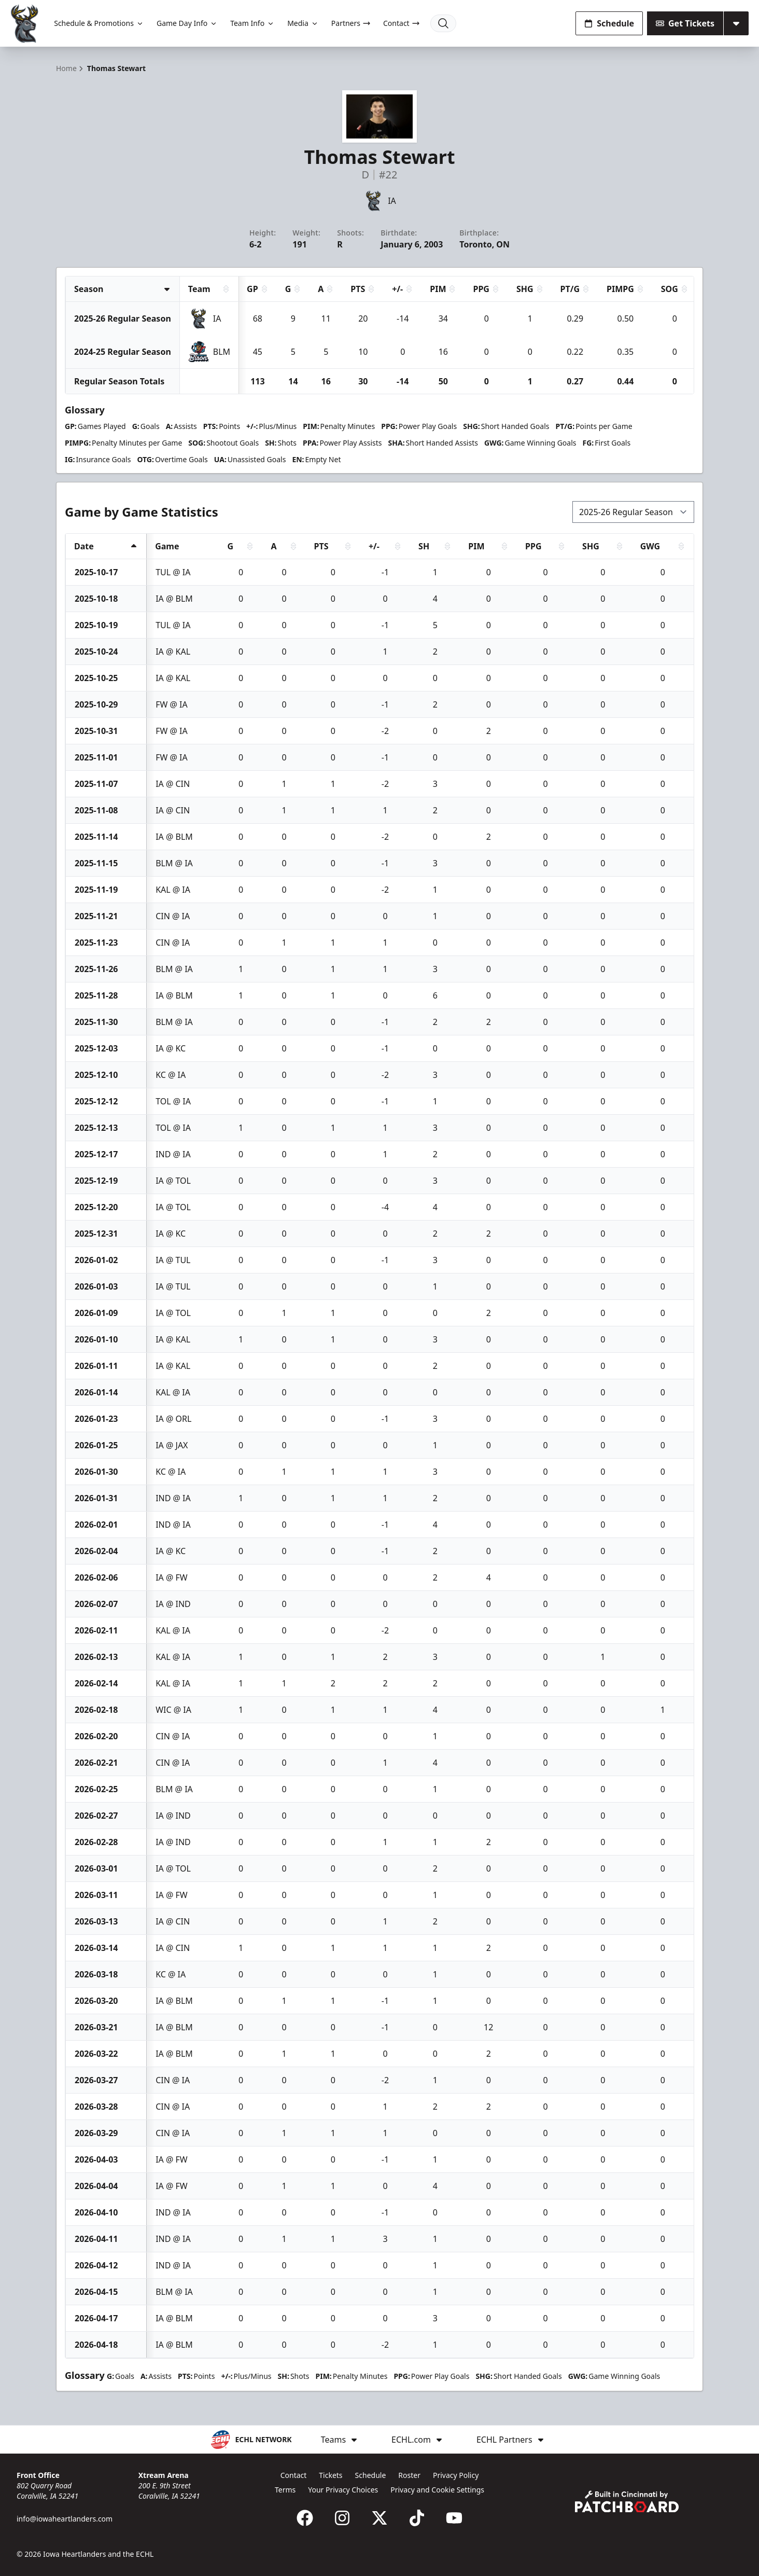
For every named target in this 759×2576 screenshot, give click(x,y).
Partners (351, 23)
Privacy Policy (456, 2475)
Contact (401, 23)
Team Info (252, 23)
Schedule (609, 23)
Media (303, 23)
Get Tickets (685, 23)
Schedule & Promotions (99, 23)
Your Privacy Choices (343, 2490)
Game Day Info (187, 23)
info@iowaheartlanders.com (65, 2519)
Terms (285, 2490)
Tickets (330, 2475)
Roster (409, 2475)
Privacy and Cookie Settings (437, 2490)
